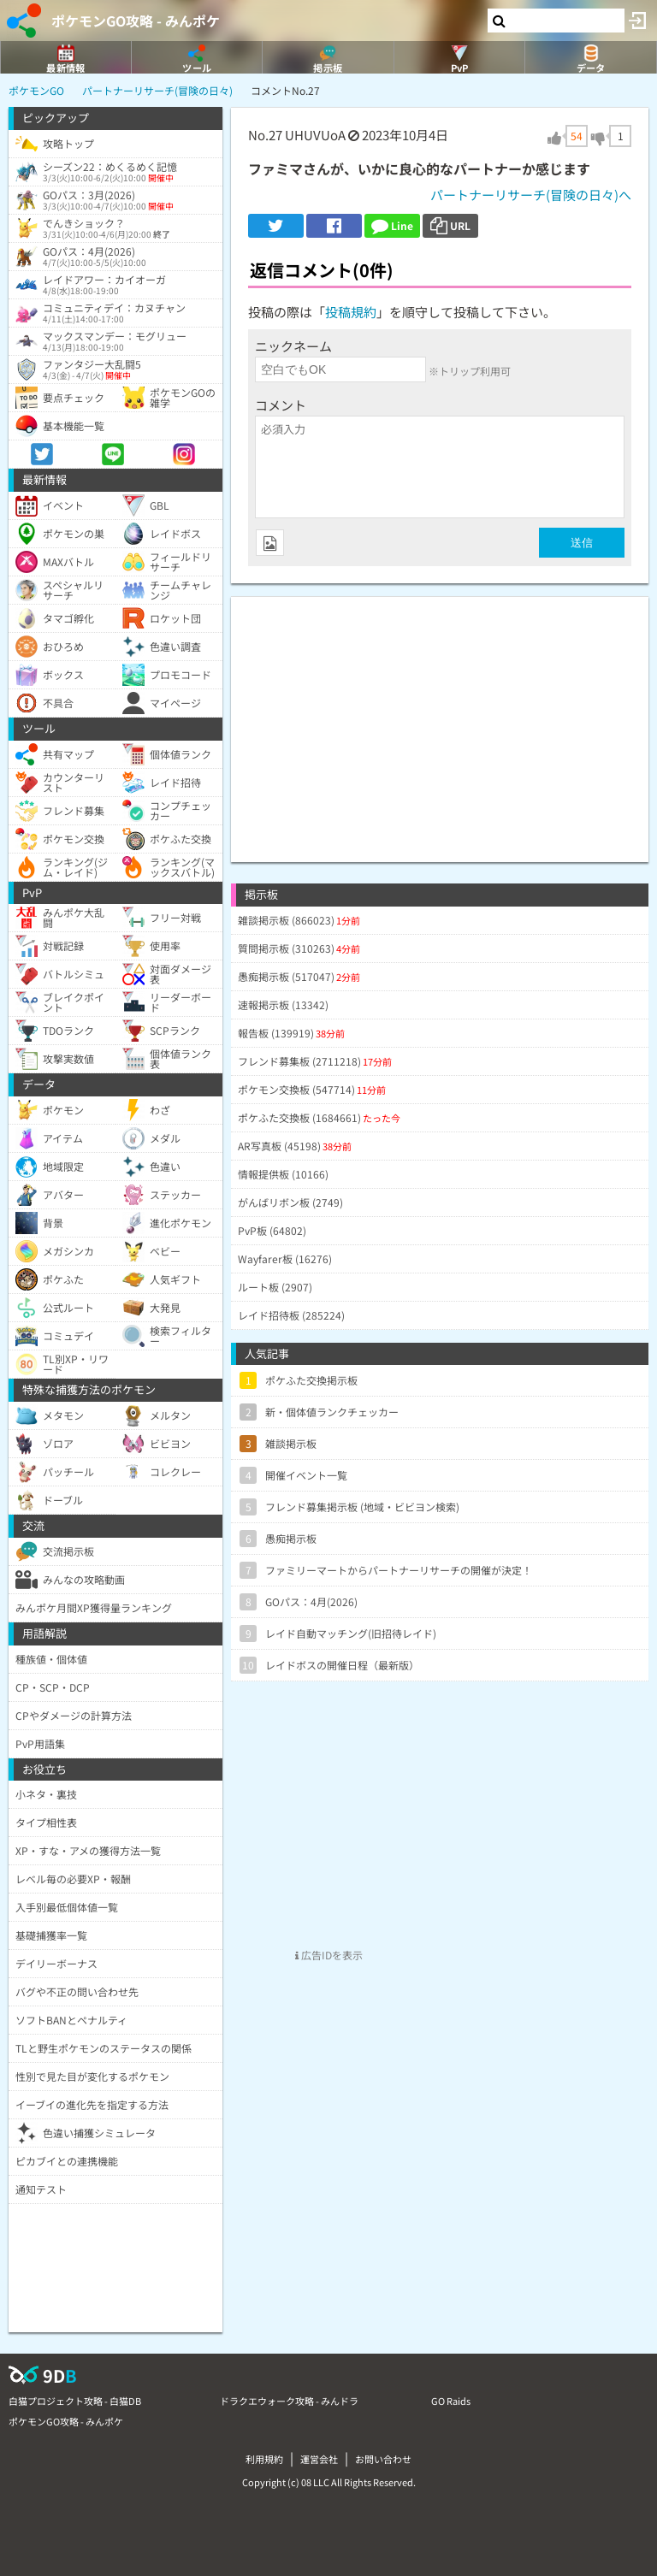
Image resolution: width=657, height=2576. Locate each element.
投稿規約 (350, 312)
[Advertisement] (439, 716)
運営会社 (319, 2459)
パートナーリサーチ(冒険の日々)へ (530, 195)
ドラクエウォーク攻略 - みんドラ (289, 2401)
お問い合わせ (383, 2459)
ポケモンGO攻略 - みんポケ (135, 20)
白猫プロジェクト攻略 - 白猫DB (75, 2401)
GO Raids (451, 2401)
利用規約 (264, 2459)
